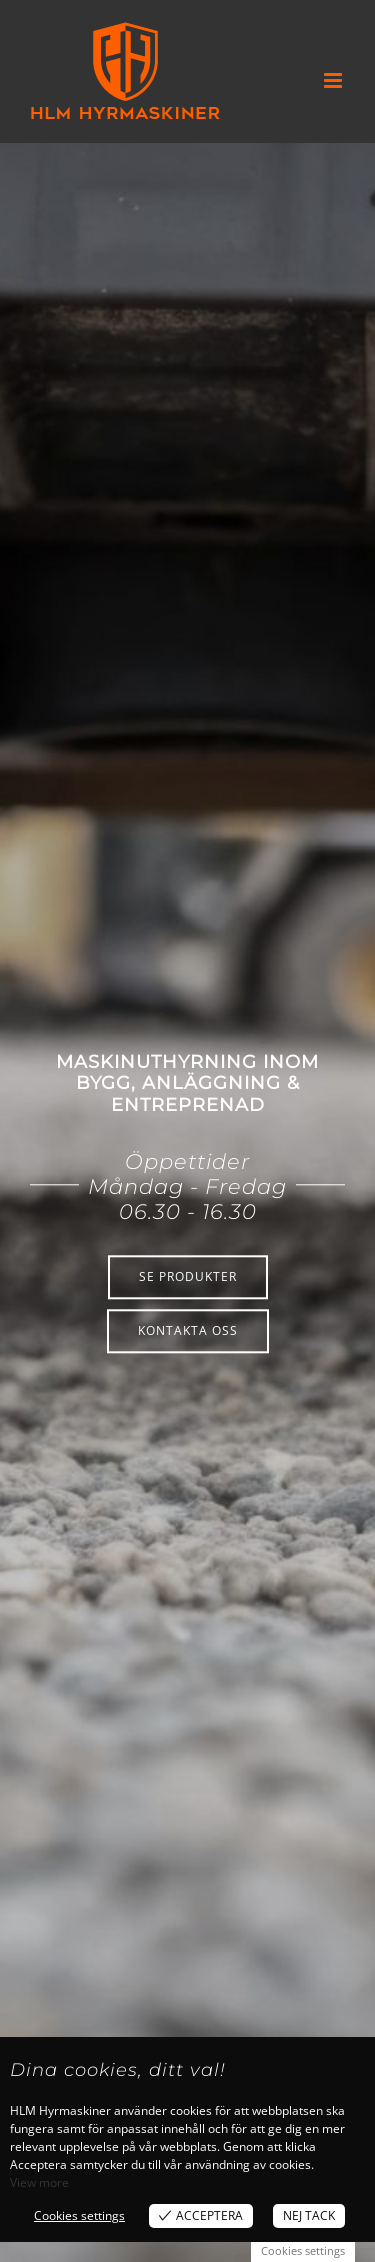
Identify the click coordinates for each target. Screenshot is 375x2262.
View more (39, 2182)
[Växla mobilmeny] (334, 80)
